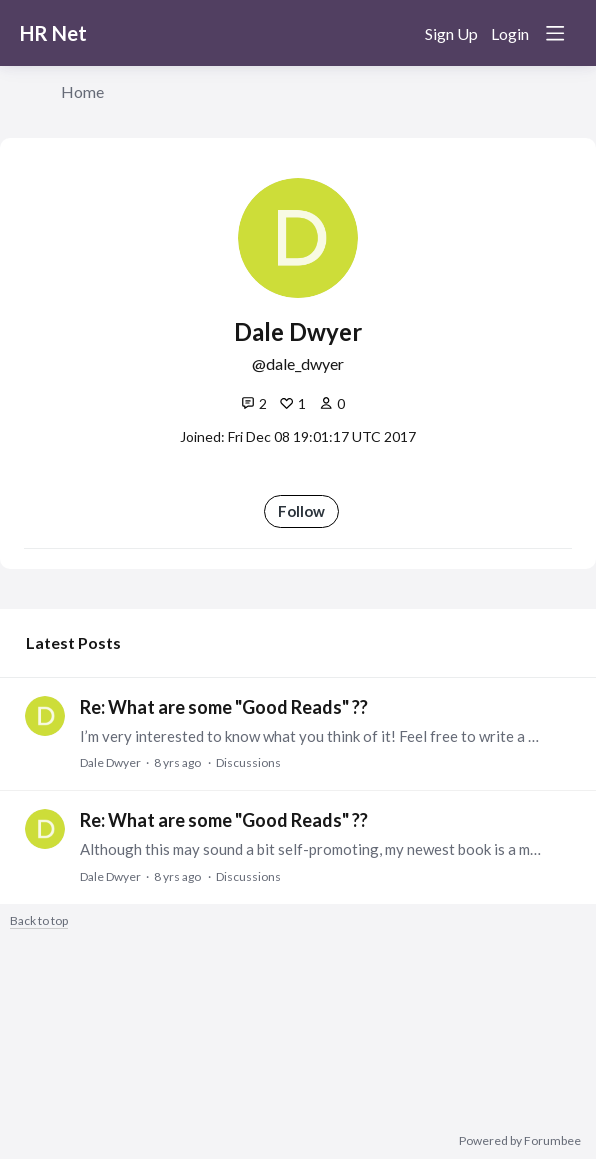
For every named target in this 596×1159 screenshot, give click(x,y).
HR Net (53, 33)
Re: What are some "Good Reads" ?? (224, 707)
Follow (301, 511)
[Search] (396, 33)
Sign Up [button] (451, 33)
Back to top (39, 921)
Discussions (248, 762)
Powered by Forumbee (520, 1141)
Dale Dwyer (110, 762)
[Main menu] (555, 33)
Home (82, 91)
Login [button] (510, 33)
